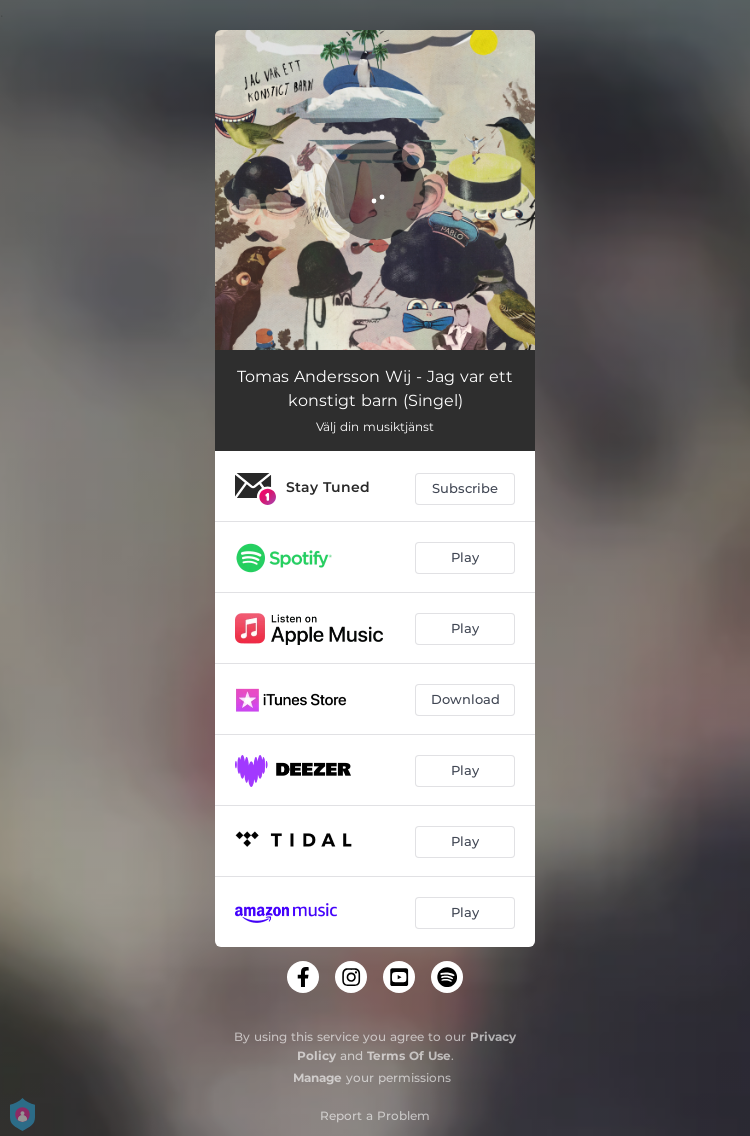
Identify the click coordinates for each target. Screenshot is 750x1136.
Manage (317, 1077)
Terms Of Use (409, 1055)
